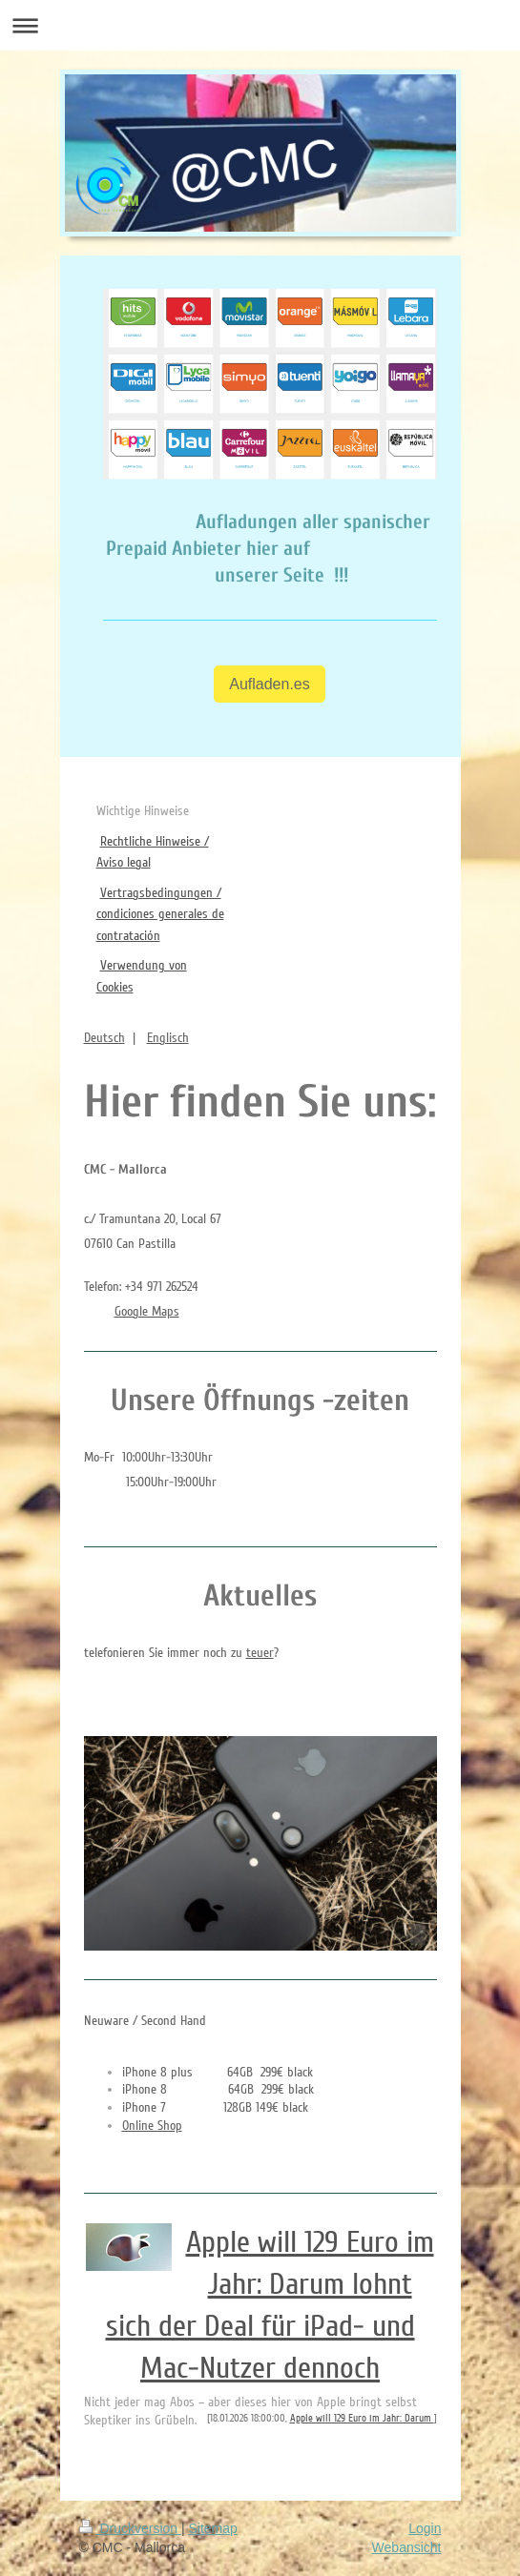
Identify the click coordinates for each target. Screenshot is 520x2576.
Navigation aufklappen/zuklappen (260, 25)
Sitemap (213, 2528)
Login (424, 2528)
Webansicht (407, 2547)
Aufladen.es (269, 684)
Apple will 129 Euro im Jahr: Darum (362, 2418)
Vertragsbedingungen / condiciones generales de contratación (160, 914)
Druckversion (130, 2528)
